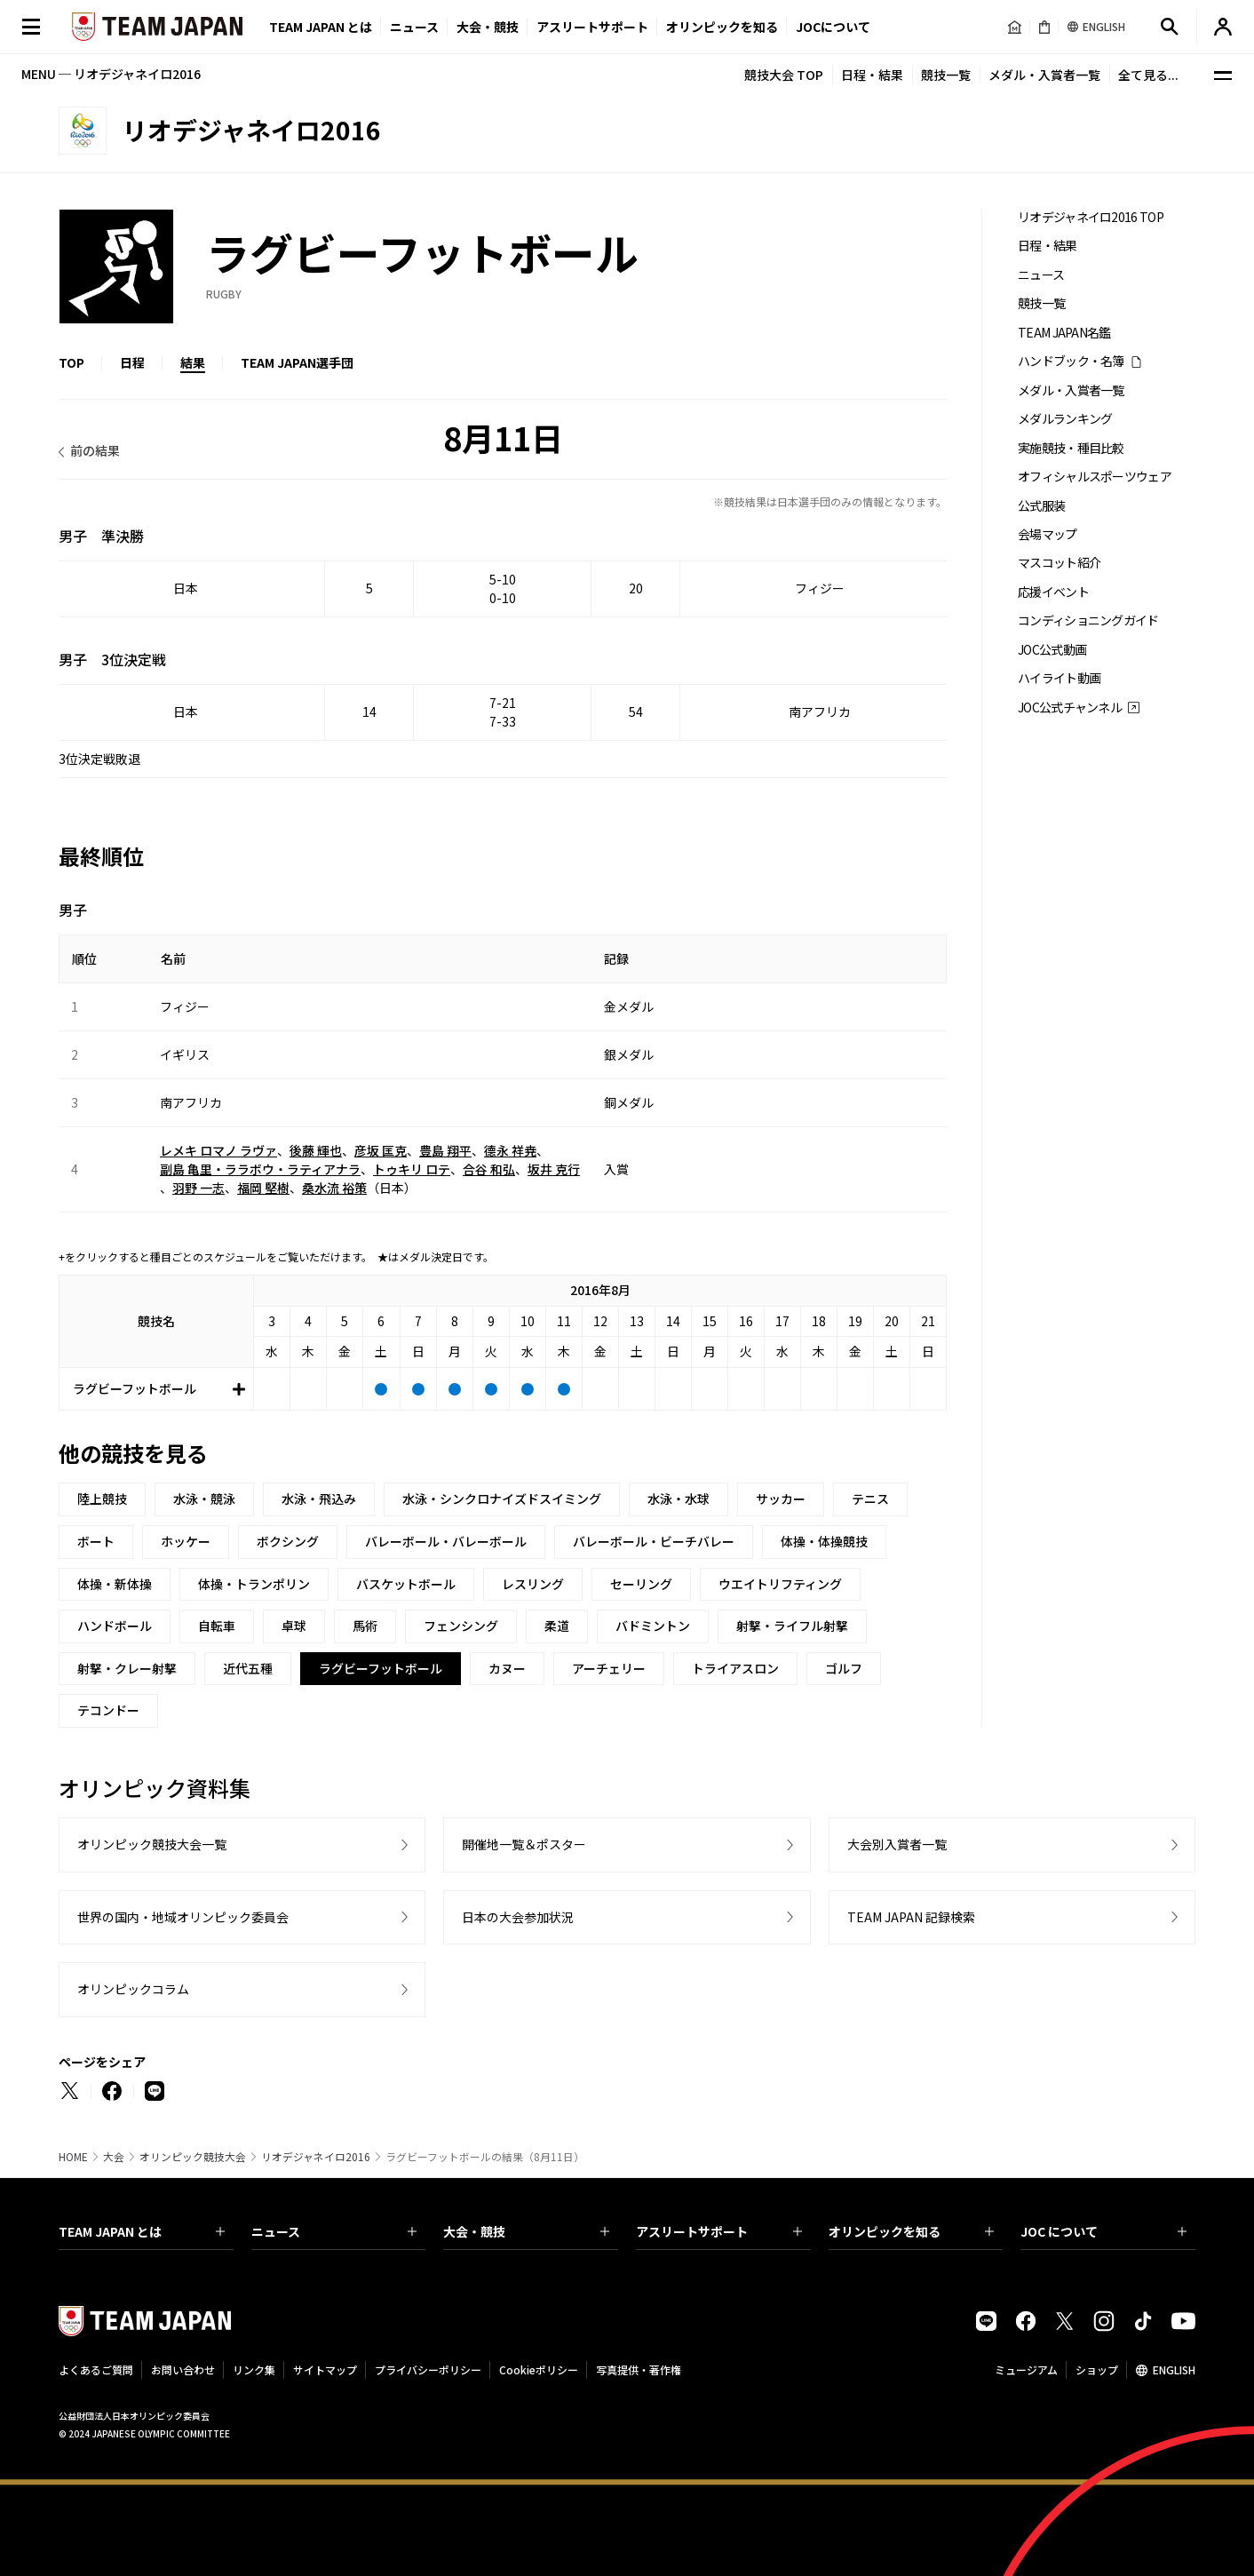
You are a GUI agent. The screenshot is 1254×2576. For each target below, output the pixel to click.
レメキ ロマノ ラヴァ (218, 1150)
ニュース (414, 27)
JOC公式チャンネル (1070, 707)
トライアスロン (735, 1668)
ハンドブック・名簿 (1071, 361)
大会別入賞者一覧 (897, 1844)
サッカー (781, 1498)
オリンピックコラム (133, 1989)
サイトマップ (325, 2369)
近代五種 (248, 1668)
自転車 (216, 1625)
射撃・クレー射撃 (127, 1668)
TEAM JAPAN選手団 (297, 362)
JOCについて (833, 27)
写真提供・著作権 (638, 2369)
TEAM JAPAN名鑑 (1064, 332)
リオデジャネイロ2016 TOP (1090, 217)
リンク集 (254, 2369)
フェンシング (461, 1625)
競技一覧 (946, 74)
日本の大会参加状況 (518, 1917)
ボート (96, 1541)
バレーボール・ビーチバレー (653, 1541)
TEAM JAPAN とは (142, 2231)
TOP (71, 362)
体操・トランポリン (254, 1584)
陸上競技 (102, 1498)
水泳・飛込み (319, 1498)
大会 (113, 2157)
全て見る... (1148, 74)
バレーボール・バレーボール (446, 1541)
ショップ (1096, 2369)
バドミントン (652, 1625)
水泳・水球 (678, 1498)
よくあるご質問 (96, 2369)
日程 (132, 362)
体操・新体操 (114, 1584)
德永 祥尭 (510, 1150)
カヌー (507, 1668)
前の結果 (95, 450)
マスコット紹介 (1059, 562)
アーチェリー (609, 1668)
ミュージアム (1026, 2369)
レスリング (533, 1584)
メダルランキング (1065, 418)
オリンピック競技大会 (192, 2157)
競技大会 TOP (783, 74)
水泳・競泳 (204, 1498)
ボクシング (288, 1541)
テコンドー (108, 1710)
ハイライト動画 (1059, 678)
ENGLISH (1174, 2369)
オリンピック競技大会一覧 (151, 1844)
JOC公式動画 (1052, 649)
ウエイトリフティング (780, 1584)
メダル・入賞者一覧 (1044, 74)
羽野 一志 (198, 1188)
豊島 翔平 (445, 1150)
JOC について (1103, 2231)
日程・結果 (872, 74)
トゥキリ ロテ (411, 1169)
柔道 (556, 1625)
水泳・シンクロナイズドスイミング (501, 1498)
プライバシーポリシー (428, 2369)
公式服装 (1041, 505)
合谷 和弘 (489, 1169)
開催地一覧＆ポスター (524, 1844)
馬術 (365, 1625)
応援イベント (1053, 592)
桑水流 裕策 (334, 1188)
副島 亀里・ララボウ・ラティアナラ (260, 1169)
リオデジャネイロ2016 (315, 2157)
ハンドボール (114, 1625)
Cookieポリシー (538, 2369)
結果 (192, 362)
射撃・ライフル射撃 (792, 1625)
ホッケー (185, 1541)
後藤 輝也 (316, 1150)
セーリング (641, 1584)
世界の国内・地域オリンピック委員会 (183, 1917)
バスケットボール (406, 1584)
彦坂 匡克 (380, 1150)
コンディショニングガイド (1088, 620)
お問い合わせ (183, 2369)
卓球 (294, 1625)
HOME (73, 2157)
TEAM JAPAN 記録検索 (911, 1917)
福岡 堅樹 (263, 1188)
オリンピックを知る (722, 27)
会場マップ (1047, 534)
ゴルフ (843, 1668)
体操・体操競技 (824, 1541)
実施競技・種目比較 (1071, 448)
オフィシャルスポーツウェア (1094, 476)
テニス (870, 1498)
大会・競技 (526, 2231)
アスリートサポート (592, 27)
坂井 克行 (554, 1169)
